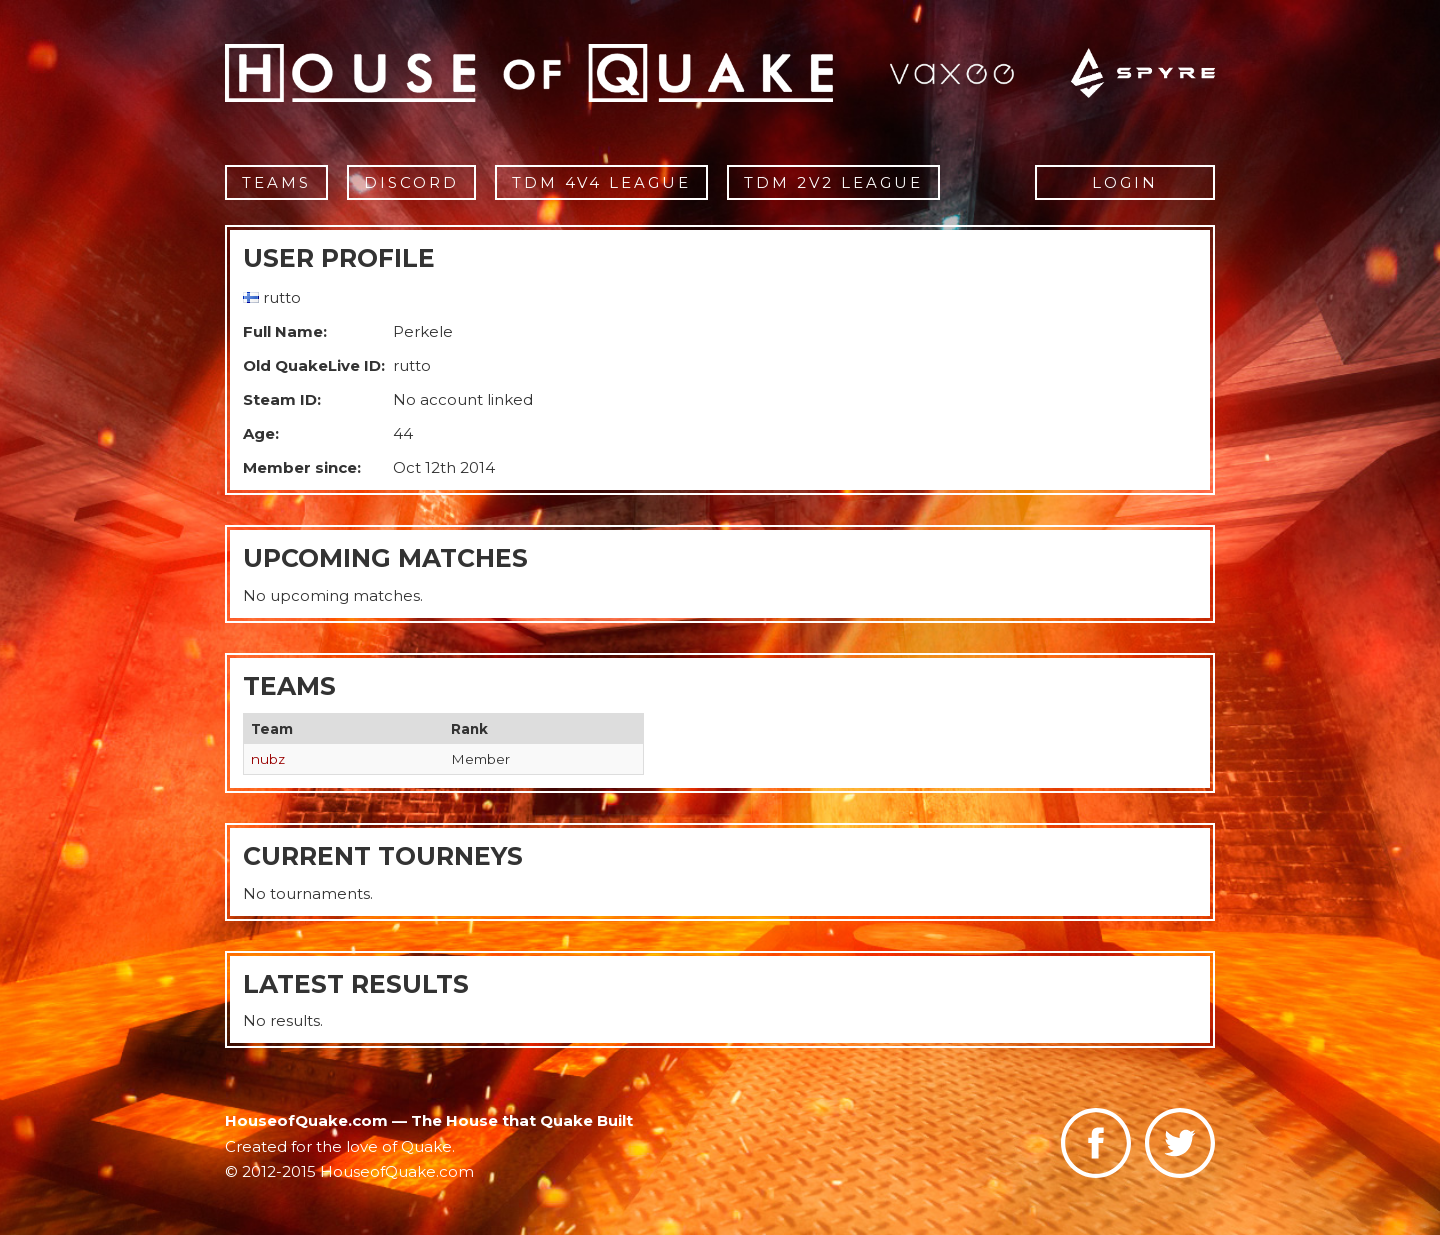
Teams (276, 182)
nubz (268, 759)
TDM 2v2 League (833, 182)
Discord (411, 182)
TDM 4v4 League (601, 182)
